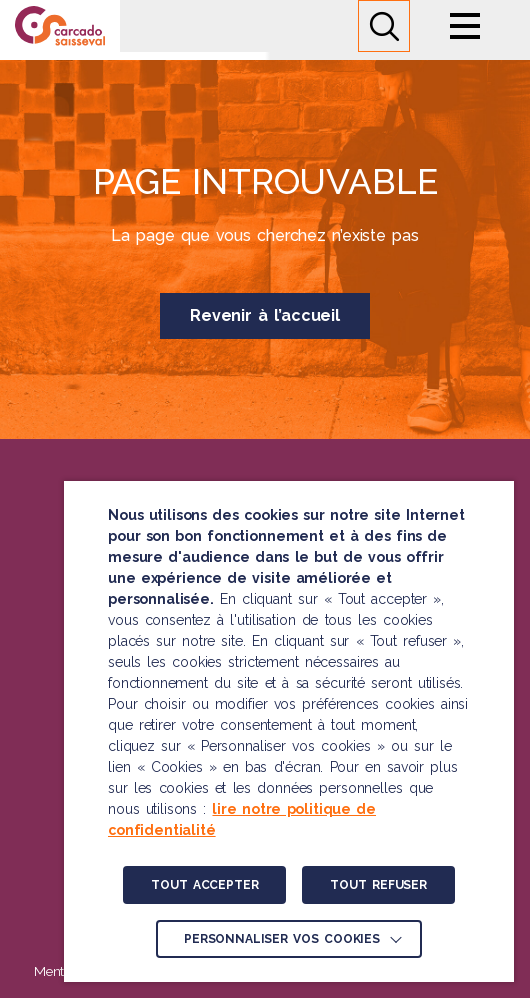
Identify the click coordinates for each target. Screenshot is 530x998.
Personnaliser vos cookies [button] (282, 939)
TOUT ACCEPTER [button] (204, 885)
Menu (465, 26)
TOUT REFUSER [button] (378, 885)
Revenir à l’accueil (265, 315)
